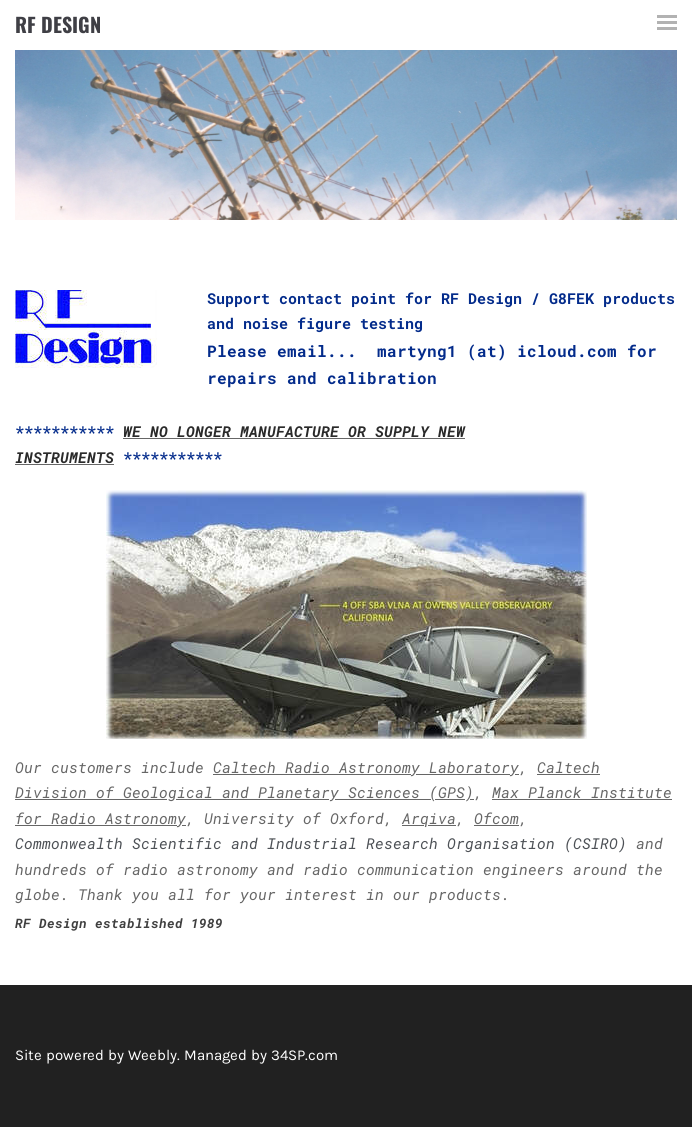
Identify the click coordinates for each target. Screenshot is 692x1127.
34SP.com (304, 1055)
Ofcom (496, 818)
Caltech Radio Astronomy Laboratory (366, 767)
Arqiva (429, 818)
